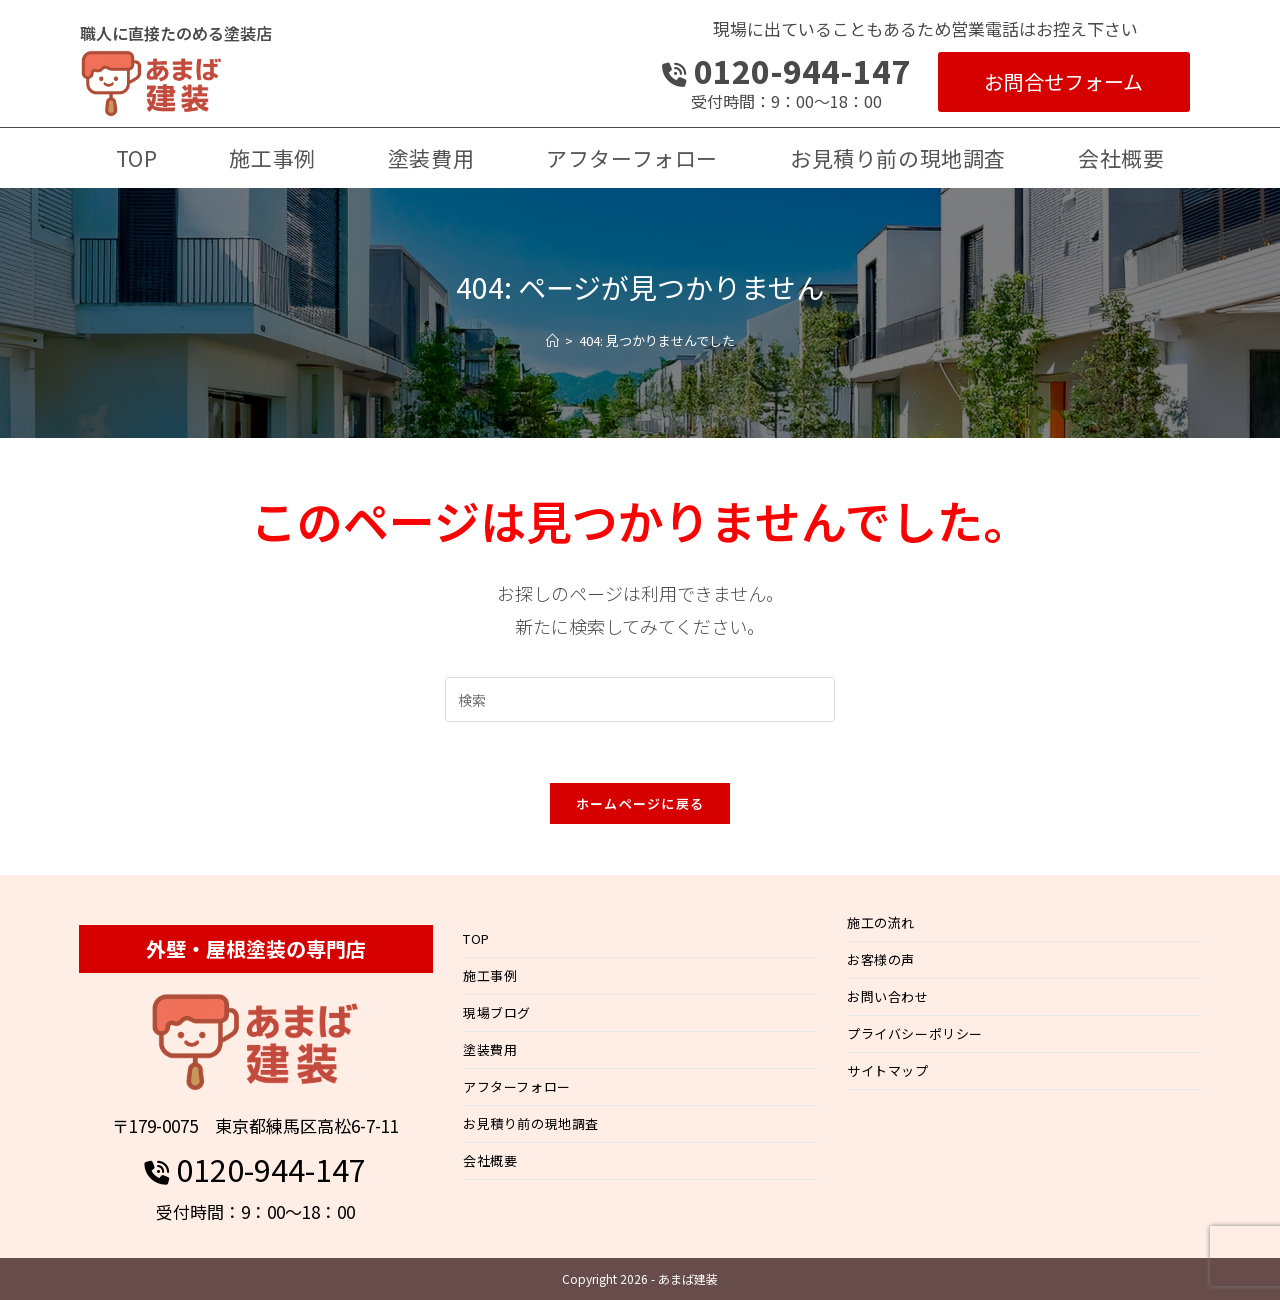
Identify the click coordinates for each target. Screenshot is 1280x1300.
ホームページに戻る (640, 803)
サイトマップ (888, 1070)
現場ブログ (497, 1012)
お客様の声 (881, 959)
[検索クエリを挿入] (640, 699)
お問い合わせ (888, 996)
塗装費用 (490, 1049)
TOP (476, 938)
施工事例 (490, 975)
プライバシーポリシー (915, 1033)
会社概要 (490, 1160)
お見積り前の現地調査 (531, 1123)
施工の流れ (881, 922)
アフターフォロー (517, 1086)
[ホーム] (552, 340)
